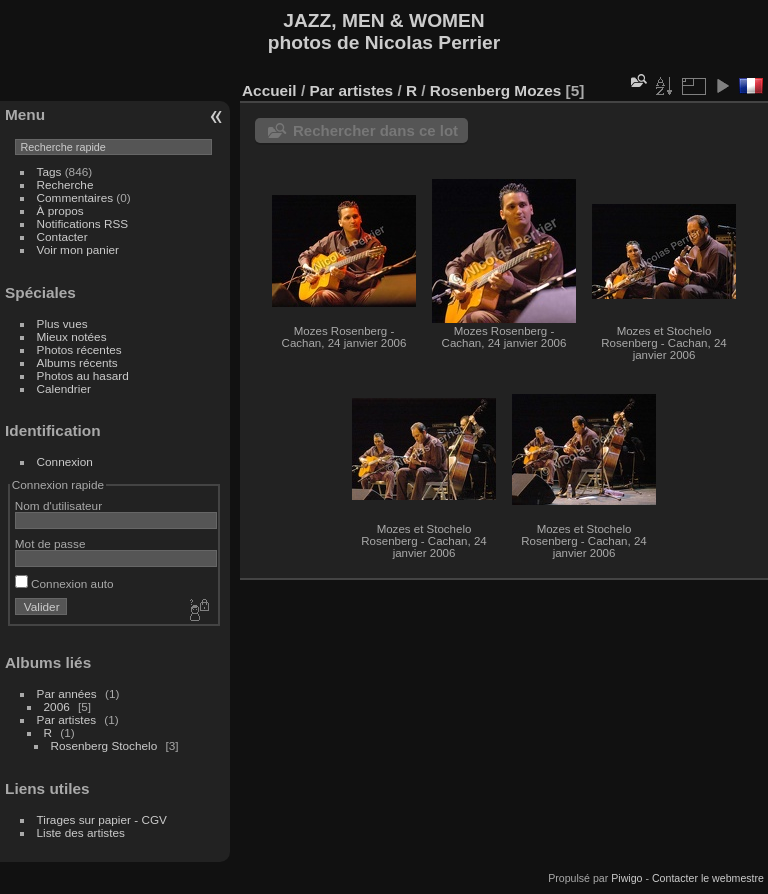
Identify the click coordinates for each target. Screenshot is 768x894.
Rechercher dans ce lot (375, 130)
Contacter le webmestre (708, 878)
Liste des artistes (81, 832)
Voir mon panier (78, 249)
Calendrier (64, 388)
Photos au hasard (83, 375)
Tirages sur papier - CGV (102, 819)
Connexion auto (64, 583)
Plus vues (62, 323)
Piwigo (626, 878)
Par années (67, 693)
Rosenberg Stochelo (104, 745)
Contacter (62, 236)
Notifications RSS (83, 223)
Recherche (65, 184)
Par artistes (67, 719)
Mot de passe (50, 543)
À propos (60, 210)
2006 (57, 706)
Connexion (65, 461)
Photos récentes (79, 349)
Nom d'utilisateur (58, 505)
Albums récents (77, 362)
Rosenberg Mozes (495, 90)
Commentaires (75, 197)
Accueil (269, 90)
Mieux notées (72, 336)
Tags (49, 171)
